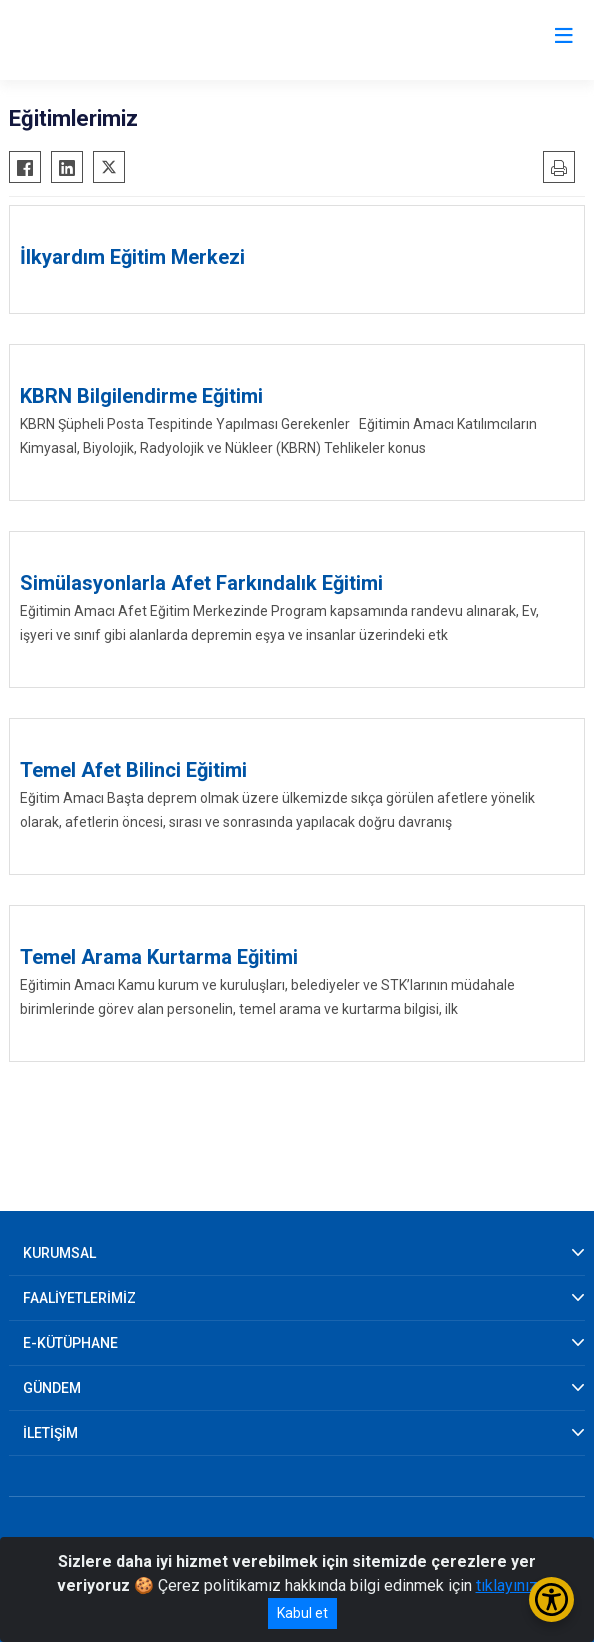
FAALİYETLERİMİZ (79, 1298)
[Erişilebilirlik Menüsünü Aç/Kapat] (551, 1599)
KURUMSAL (59, 1253)
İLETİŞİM (50, 1433)
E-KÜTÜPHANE (70, 1343)
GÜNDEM (52, 1388)
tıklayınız (507, 1585)
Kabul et (302, 1613)
